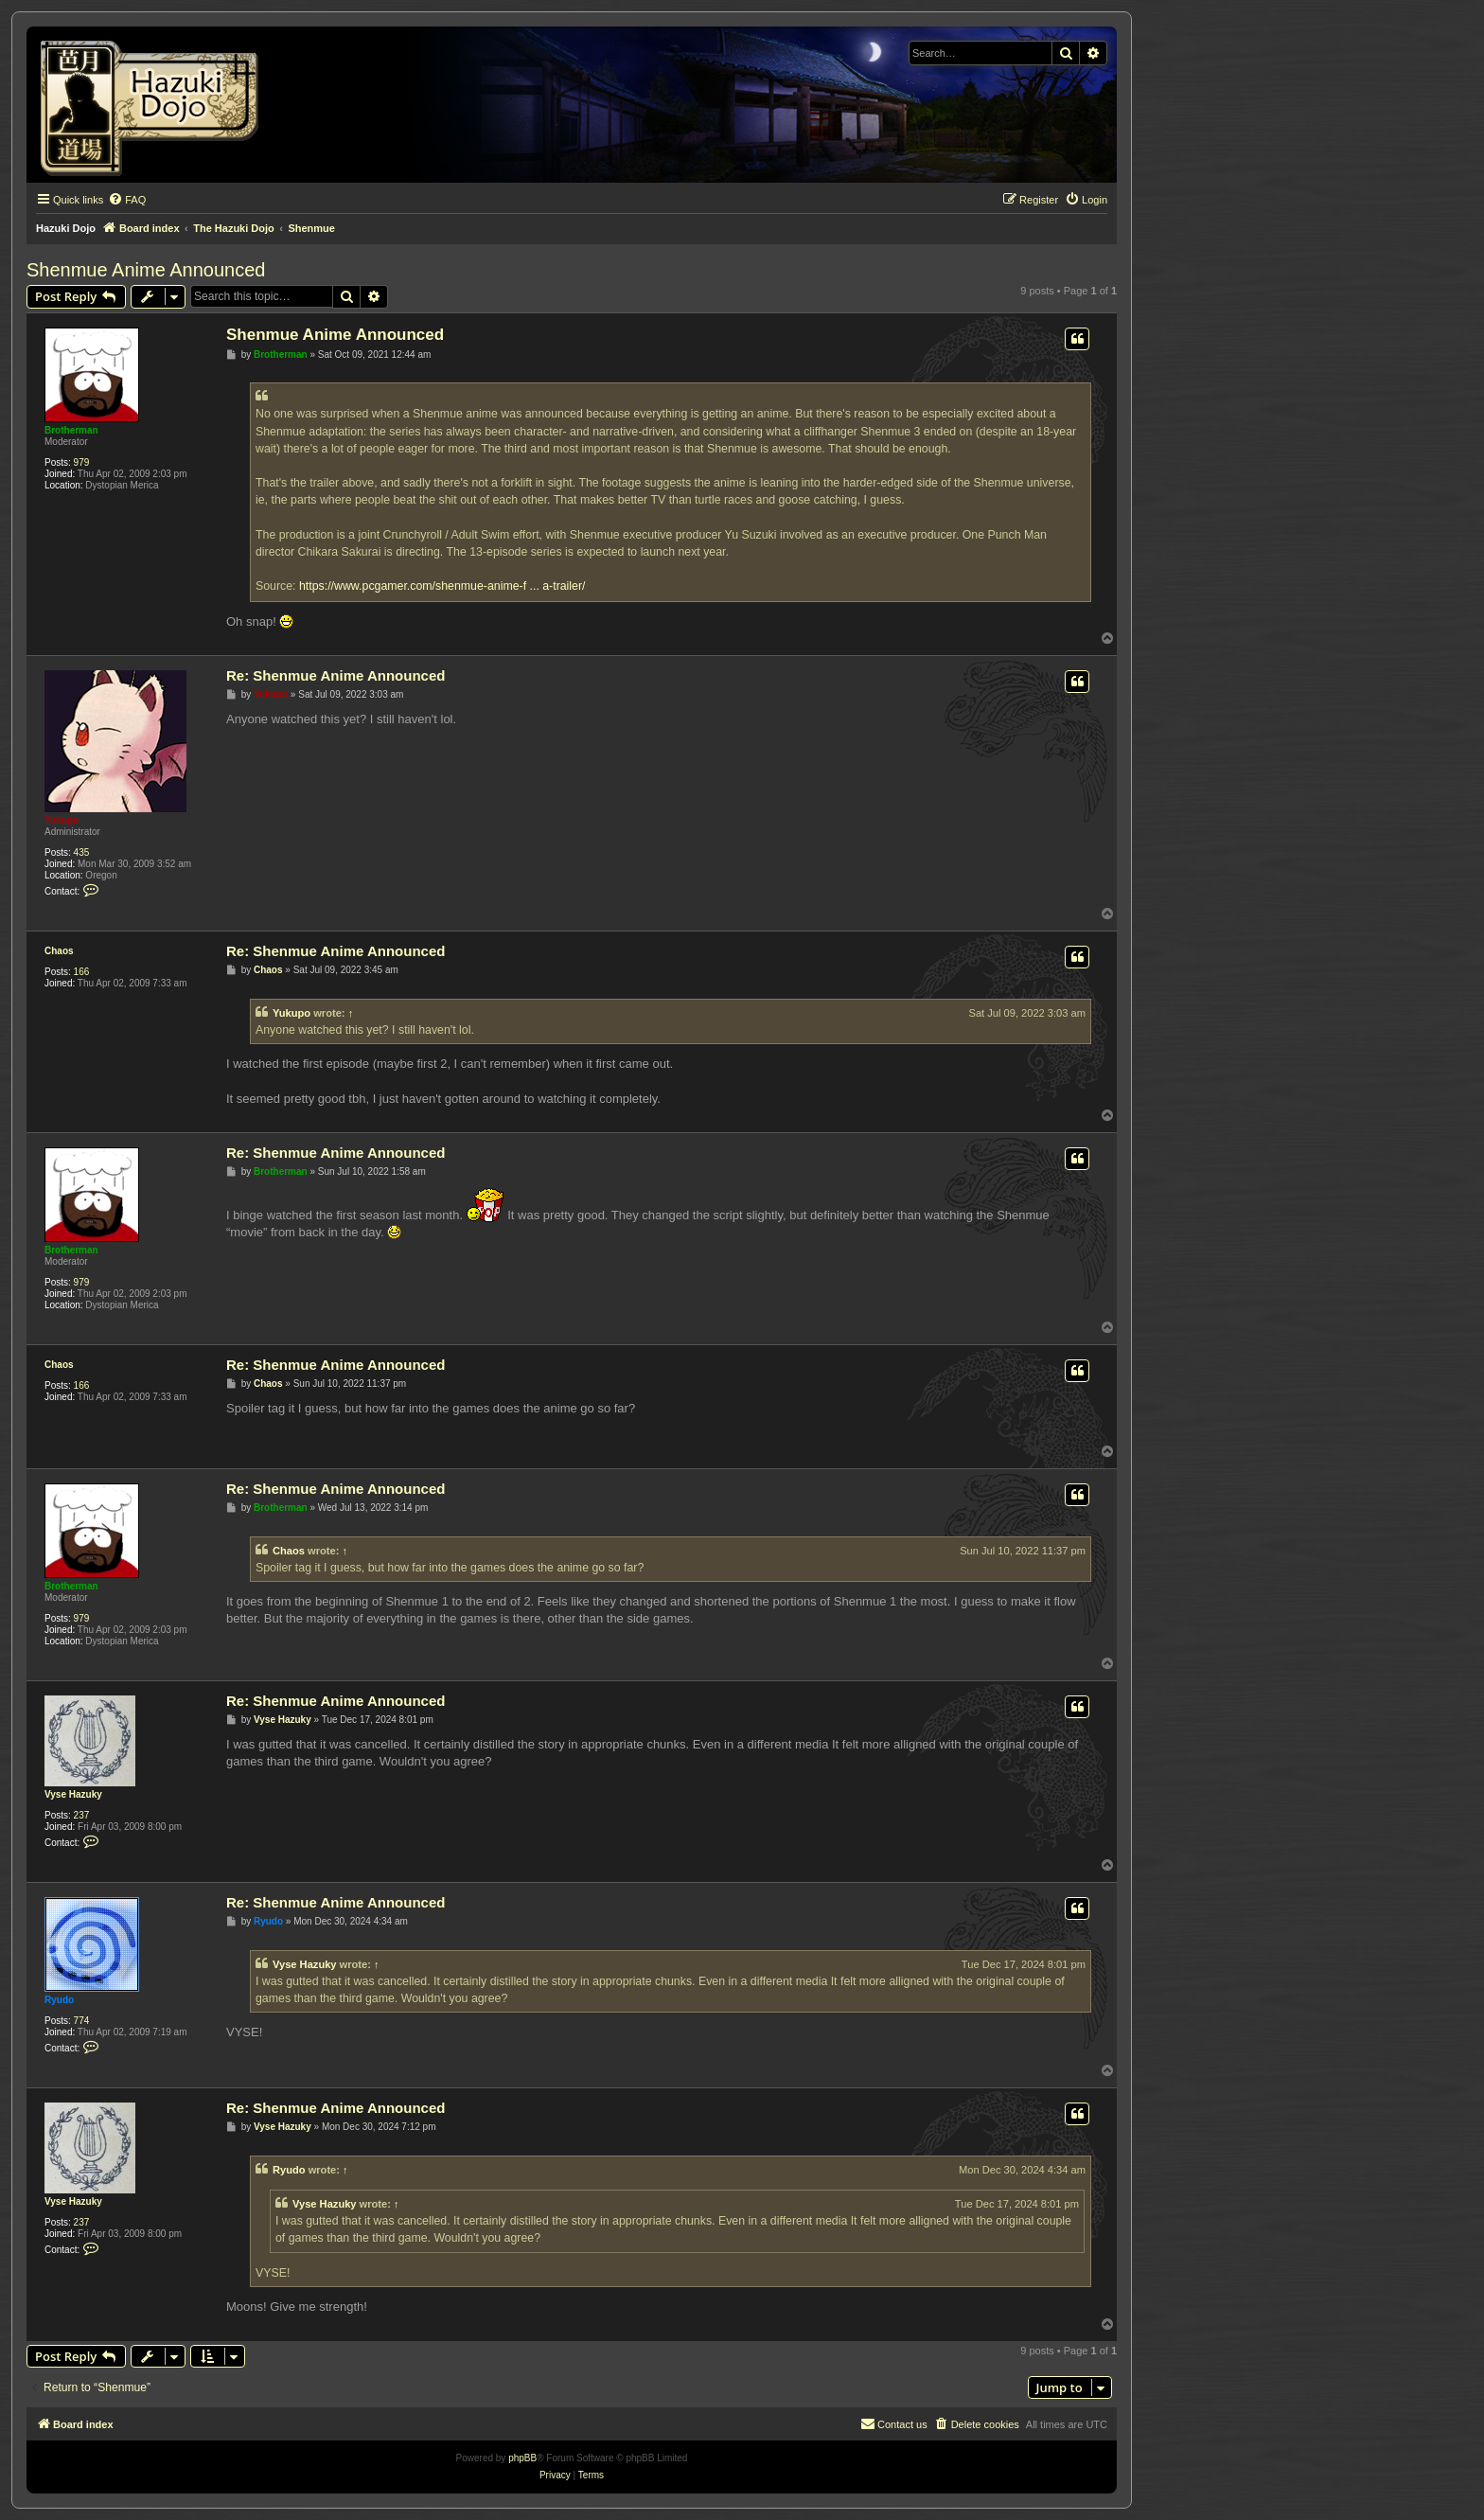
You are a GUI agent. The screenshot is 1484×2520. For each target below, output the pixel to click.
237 (82, 1815)
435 (82, 852)
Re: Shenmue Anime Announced (335, 675)
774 (82, 2020)
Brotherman (71, 430)
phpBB (522, 2458)
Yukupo (61, 820)
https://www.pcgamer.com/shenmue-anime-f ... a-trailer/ (442, 586)
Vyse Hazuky (73, 1794)
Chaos (59, 951)
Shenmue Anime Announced (145, 269)
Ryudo (59, 2000)
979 (82, 462)
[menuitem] (127, 199)
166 (82, 972)
